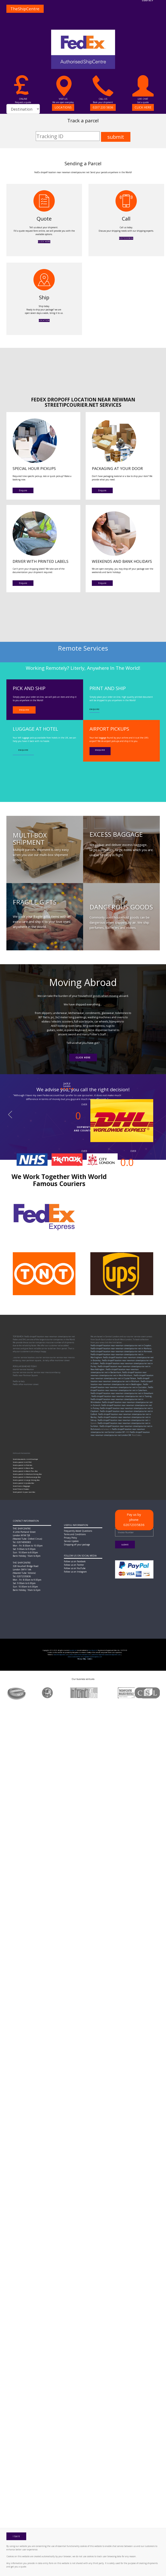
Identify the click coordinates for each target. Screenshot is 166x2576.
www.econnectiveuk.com (75, 1657)
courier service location (23, 1369)
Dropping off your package (77, 1544)
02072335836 (126, 238)
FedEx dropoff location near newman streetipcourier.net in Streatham (122, 1393)
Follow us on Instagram (75, 1571)
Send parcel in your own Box (24, 1492)
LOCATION (44, 320)
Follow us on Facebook (75, 1561)
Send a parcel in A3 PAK (22, 1462)
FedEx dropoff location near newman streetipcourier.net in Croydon (121, 1345)
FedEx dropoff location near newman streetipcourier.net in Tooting (121, 1396)
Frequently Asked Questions (78, 1530)
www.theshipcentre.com (60, 1655)
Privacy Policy (70, 1537)
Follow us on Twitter (74, 1564)
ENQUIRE (24, 710)
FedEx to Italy (19, 1381)
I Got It (16, 2536)
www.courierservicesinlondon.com (80, 1655)
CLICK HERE (143, 107)
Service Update (71, 1541)
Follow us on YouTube (74, 1568)
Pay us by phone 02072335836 (133, 1519)
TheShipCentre (24, 8)
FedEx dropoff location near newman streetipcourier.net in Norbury (121, 1348)
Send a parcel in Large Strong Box (26, 1480)
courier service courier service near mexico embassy (36, 1372)
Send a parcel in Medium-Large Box (27, 1477)
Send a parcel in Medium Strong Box (27, 1474)
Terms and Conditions (75, 1534)
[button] (10, 1114)
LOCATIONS (63, 107)
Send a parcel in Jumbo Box (23, 1483)
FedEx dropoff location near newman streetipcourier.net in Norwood (121, 1351)
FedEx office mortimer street (25, 1384)
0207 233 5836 (103, 107)
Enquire (23, 490)
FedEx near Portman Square (25, 1375)
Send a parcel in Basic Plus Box (25, 1471)
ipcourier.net (73, 1650)
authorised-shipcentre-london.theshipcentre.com (106, 1655)
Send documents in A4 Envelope (25, 1459)
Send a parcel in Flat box (22, 1465)
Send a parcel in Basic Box (23, 1468)
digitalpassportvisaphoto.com (93, 1657)
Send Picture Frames (21, 1489)
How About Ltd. (92, 1650)
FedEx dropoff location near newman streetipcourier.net (123, 1420)
